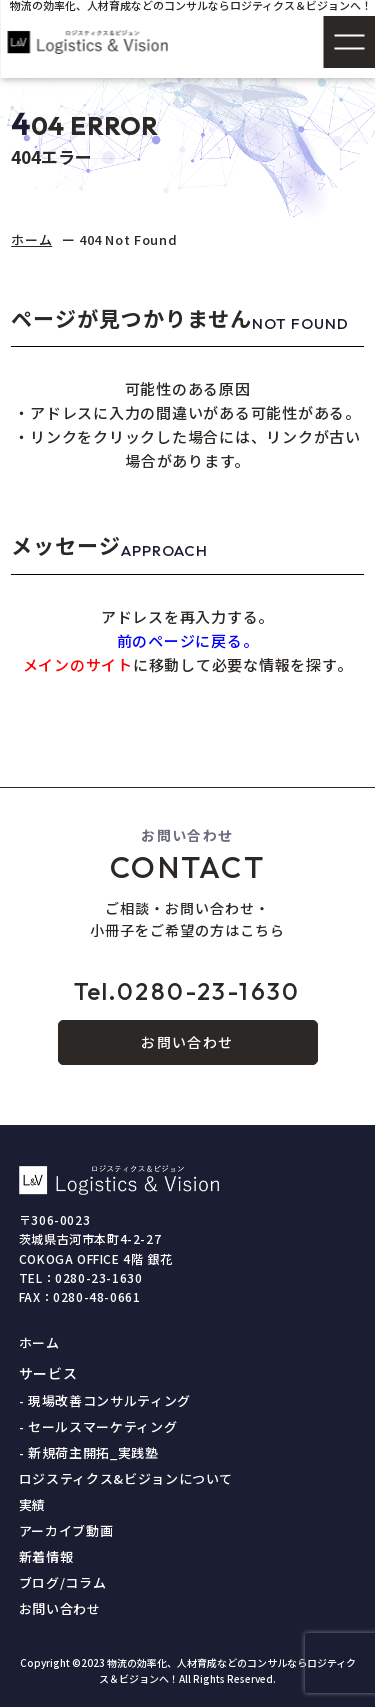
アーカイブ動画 (66, 1530)
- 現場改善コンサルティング (105, 1400)
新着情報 (46, 1556)
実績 (32, 1504)
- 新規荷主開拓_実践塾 (89, 1452)
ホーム (31, 239)
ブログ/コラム (63, 1582)
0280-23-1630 (187, 991)
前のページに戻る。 (188, 640)
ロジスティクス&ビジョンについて (126, 1478)
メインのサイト (78, 664)
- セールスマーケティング (98, 1426)
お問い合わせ (187, 1042)
